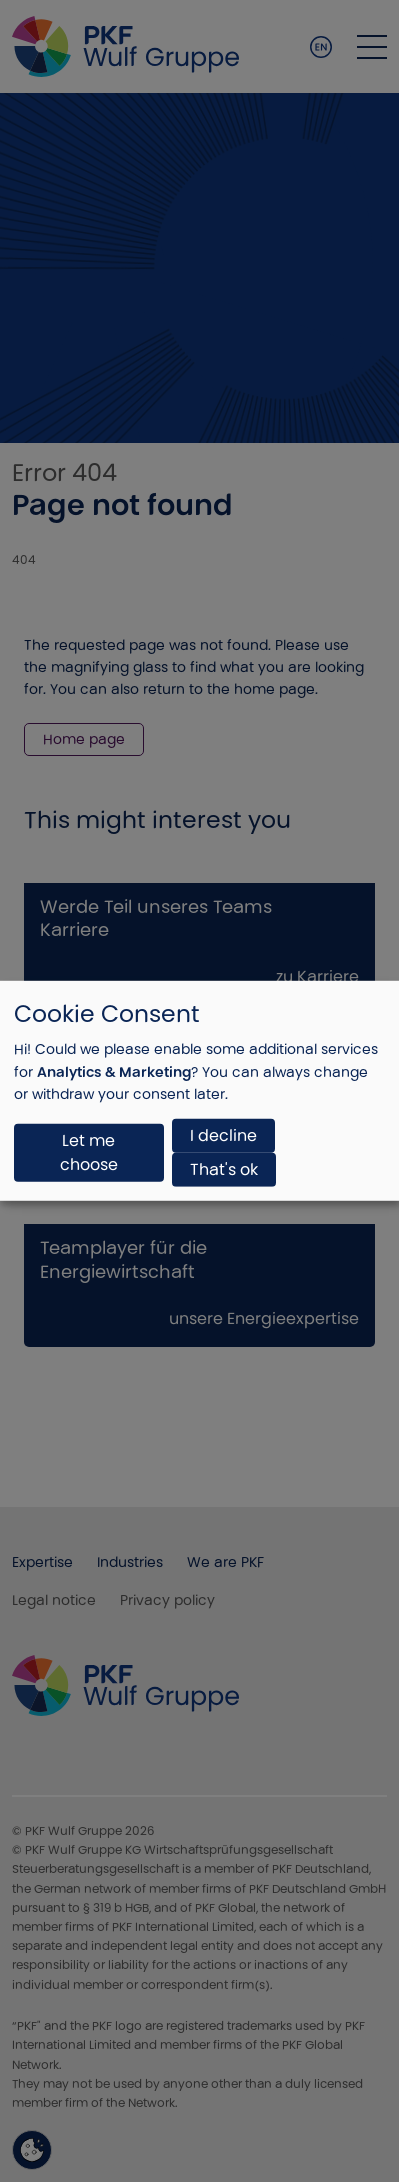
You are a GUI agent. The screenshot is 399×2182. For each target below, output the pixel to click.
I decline (223, 1135)
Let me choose (89, 1152)
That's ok (224, 1169)
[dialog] (199, 1091)
